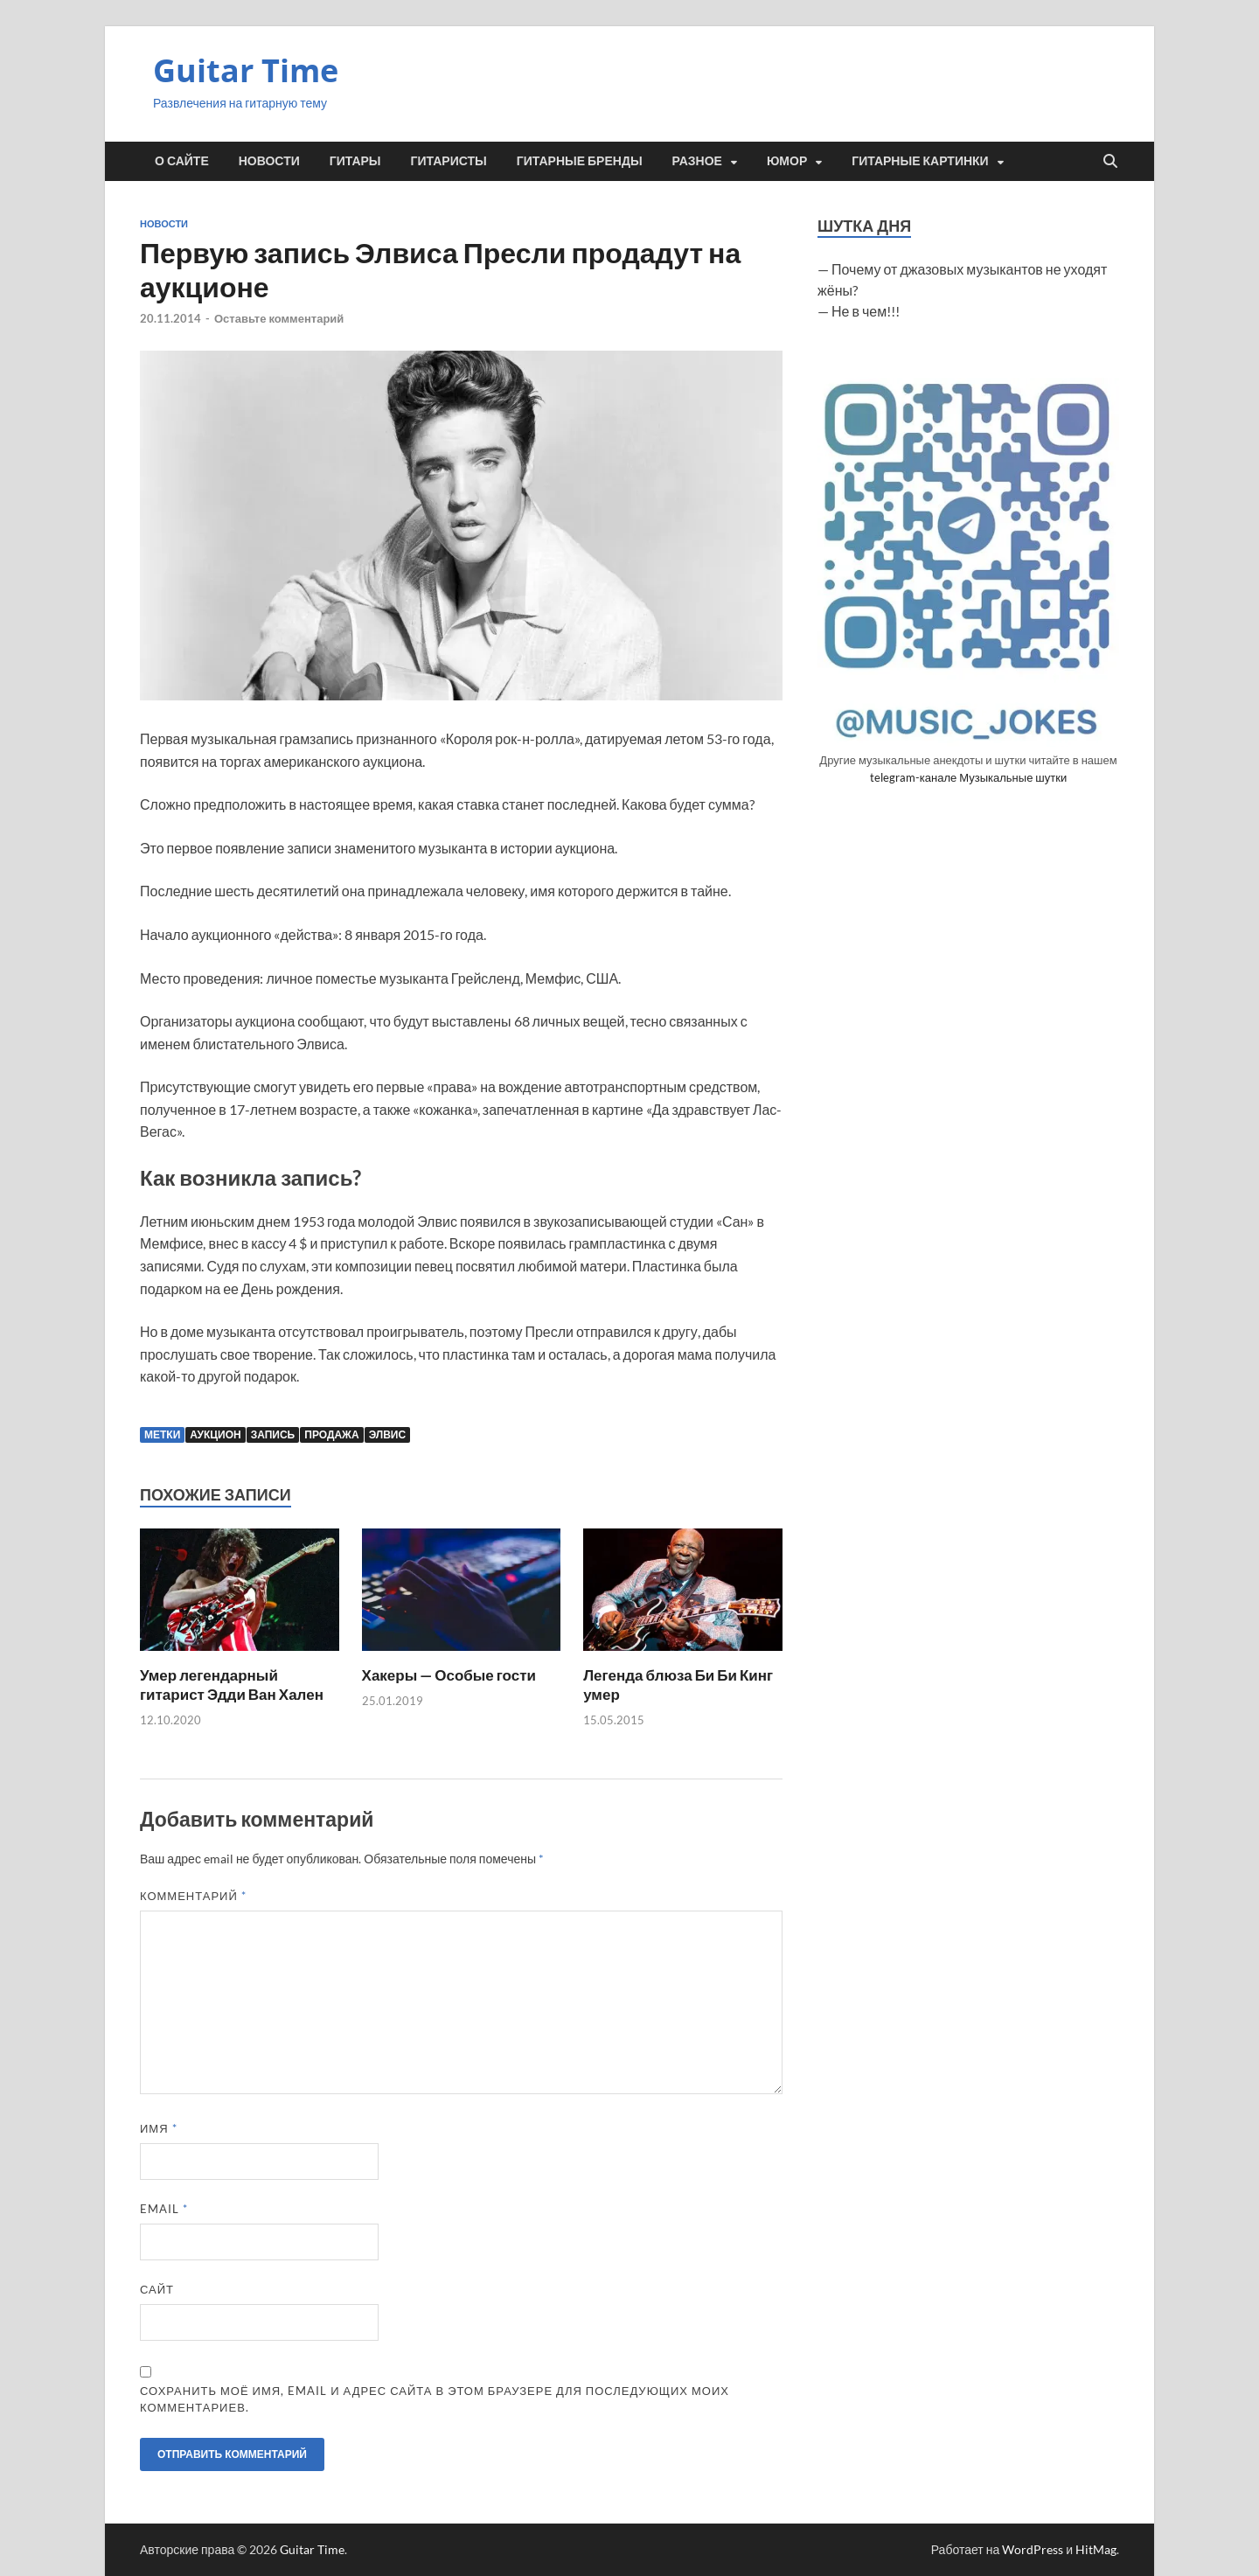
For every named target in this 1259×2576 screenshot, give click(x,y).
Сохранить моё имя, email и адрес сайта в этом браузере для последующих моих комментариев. (434, 2399)
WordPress (1032, 2549)
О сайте (182, 161)
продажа (331, 1434)
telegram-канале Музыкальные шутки (968, 777)
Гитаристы (449, 161)
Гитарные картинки (920, 161)
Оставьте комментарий (279, 318)
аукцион (215, 1434)
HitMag (1095, 2549)
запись (273, 1434)
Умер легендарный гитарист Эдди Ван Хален (231, 1684)
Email (164, 2209)
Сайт (157, 2289)
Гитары (355, 161)
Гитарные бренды (580, 161)
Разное (697, 161)
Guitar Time (245, 70)
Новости (269, 161)
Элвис (387, 1434)
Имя (158, 2128)
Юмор (787, 161)
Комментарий (193, 1896)
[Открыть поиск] (1110, 162)
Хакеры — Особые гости (449, 1675)
